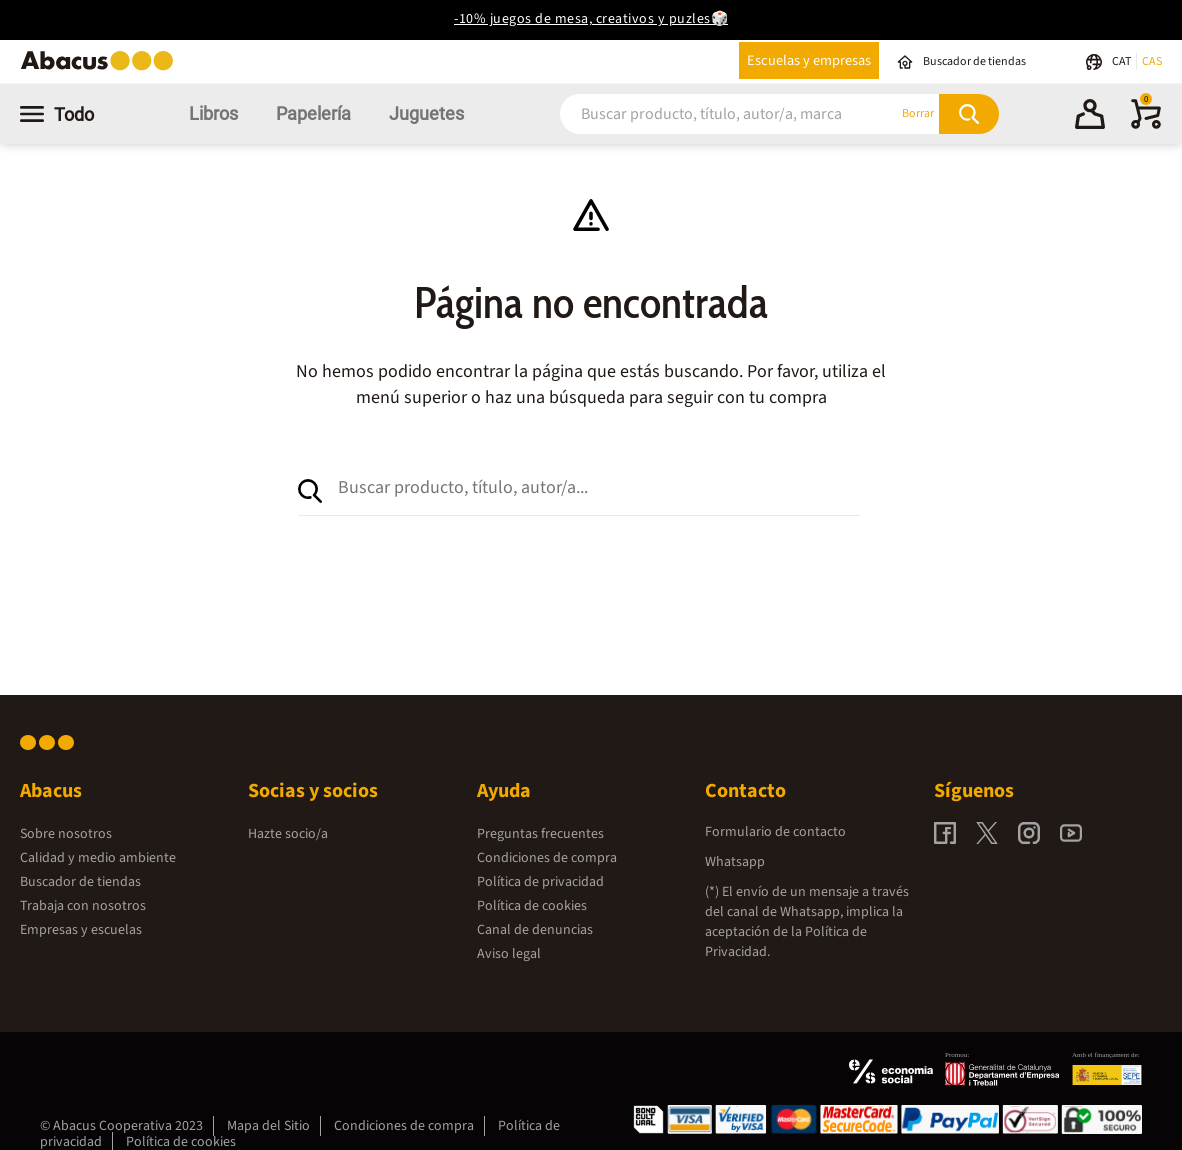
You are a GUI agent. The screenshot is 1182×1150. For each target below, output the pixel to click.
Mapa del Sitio (268, 1126)
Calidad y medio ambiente (98, 858)
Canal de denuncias (535, 930)
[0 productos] (1146, 125)
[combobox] (704, 113)
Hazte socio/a (288, 834)
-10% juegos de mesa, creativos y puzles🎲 (591, 19)
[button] (1090, 117)
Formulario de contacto (775, 832)
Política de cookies (532, 906)
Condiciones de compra (547, 858)
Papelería (313, 113)
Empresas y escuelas (81, 930)
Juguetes (426, 113)
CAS (1152, 61)
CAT (1122, 61)
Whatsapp (735, 862)
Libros (213, 113)
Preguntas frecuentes (540, 834)
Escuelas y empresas (809, 60)
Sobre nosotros (66, 834)
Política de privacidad (540, 882)
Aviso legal (509, 954)
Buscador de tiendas (80, 882)
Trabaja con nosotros (83, 906)
